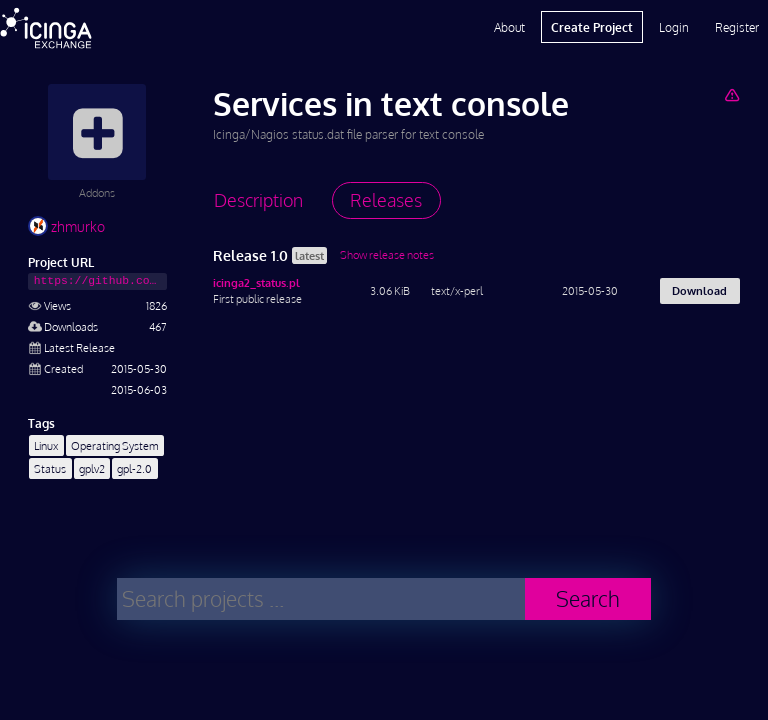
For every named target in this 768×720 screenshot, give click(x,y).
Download (699, 290)
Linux (46, 445)
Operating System (115, 445)
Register (737, 27)
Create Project (592, 27)
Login (674, 27)
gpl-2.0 (134, 468)
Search (588, 598)
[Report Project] (731, 94)
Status (50, 468)
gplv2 (92, 468)
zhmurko (66, 226)
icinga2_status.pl (256, 282)
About (509, 27)
